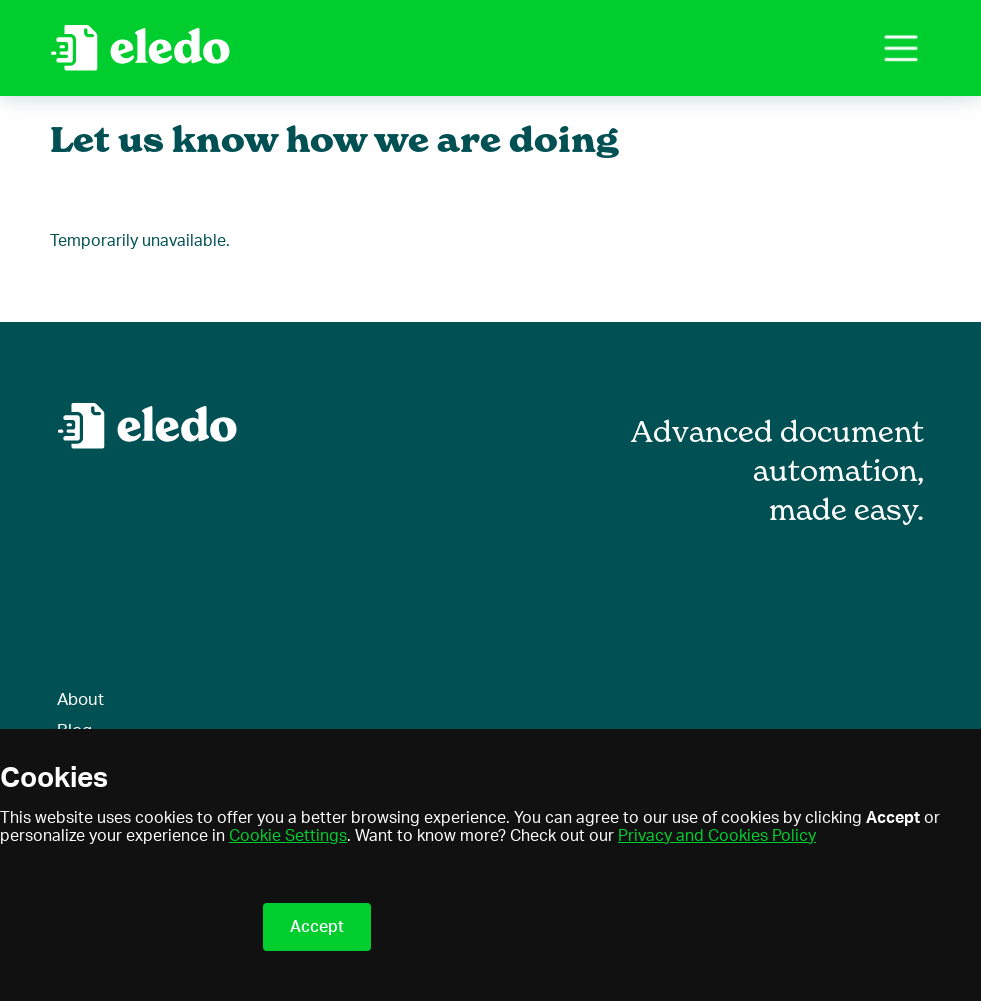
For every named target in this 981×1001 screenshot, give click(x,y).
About (80, 699)
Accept (317, 927)
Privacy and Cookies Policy (717, 836)
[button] (901, 48)
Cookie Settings (288, 836)
